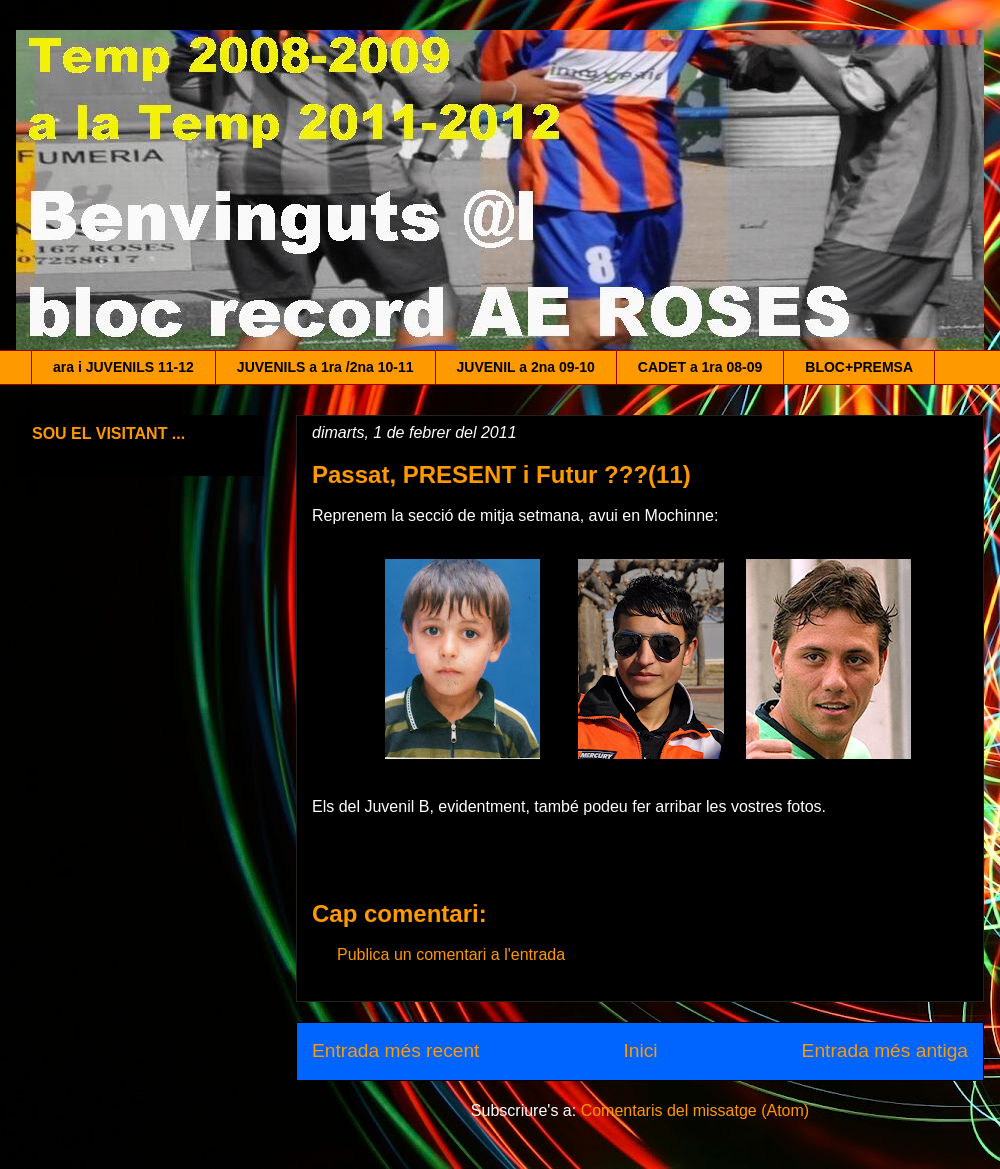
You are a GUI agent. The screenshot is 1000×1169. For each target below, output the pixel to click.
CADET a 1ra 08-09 (700, 367)
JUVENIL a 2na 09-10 (526, 367)
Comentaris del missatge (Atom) (695, 1110)
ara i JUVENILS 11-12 (123, 367)
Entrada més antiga (885, 1050)
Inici (640, 1050)
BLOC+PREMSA (859, 367)
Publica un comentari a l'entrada (451, 954)
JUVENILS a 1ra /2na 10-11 (325, 367)
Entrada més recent (395, 1050)
